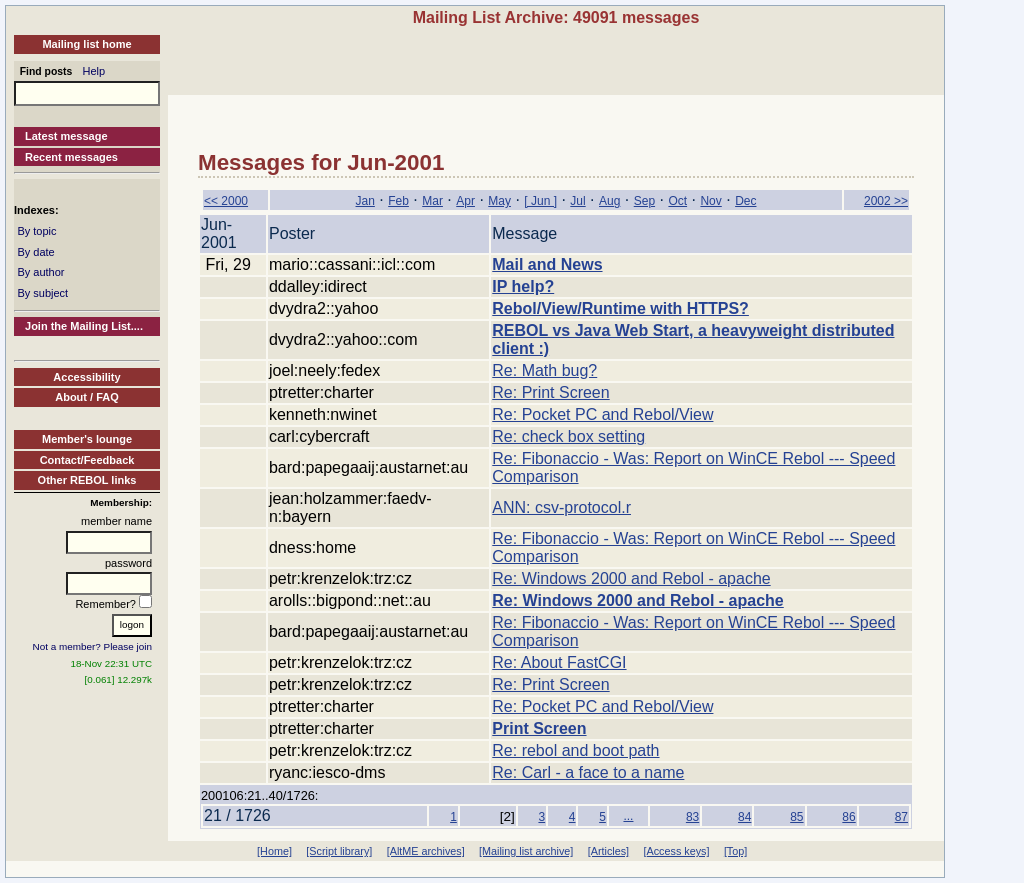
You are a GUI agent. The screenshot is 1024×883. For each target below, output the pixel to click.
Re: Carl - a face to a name (588, 772)
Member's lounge (87, 439)
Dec (745, 201)
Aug (609, 201)
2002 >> (886, 201)
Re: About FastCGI (559, 662)
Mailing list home (86, 44)
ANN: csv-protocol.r (561, 507)
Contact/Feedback (87, 460)
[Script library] (339, 851)
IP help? (523, 286)
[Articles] (608, 851)
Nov (710, 201)
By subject (42, 293)
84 (744, 817)
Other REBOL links (87, 480)
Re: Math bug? (544, 370)
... (628, 816)
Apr (465, 201)
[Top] (735, 851)
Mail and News (547, 264)
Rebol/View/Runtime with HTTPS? (620, 308)
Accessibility (86, 377)
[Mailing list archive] (526, 851)
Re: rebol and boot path (575, 750)
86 (848, 817)
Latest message (66, 136)
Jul (577, 201)
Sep (644, 201)
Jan (365, 201)
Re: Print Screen (550, 392)
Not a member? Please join (93, 646)
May (499, 201)
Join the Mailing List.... (84, 326)
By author (40, 272)
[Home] (274, 851)
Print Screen (539, 728)
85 (796, 817)
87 (901, 817)
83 (692, 817)
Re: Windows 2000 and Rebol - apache (631, 578)
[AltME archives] (426, 851)
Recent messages (71, 157)
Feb (398, 201)
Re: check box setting (568, 436)
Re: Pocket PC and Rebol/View (602, 414)
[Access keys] (676, 851)
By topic (36, 231)
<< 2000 (226, 201)
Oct (677, 201)
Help (94, 71)
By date (35, 252)
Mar (432, 201)
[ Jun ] (540, 201)
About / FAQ (87, 397)
